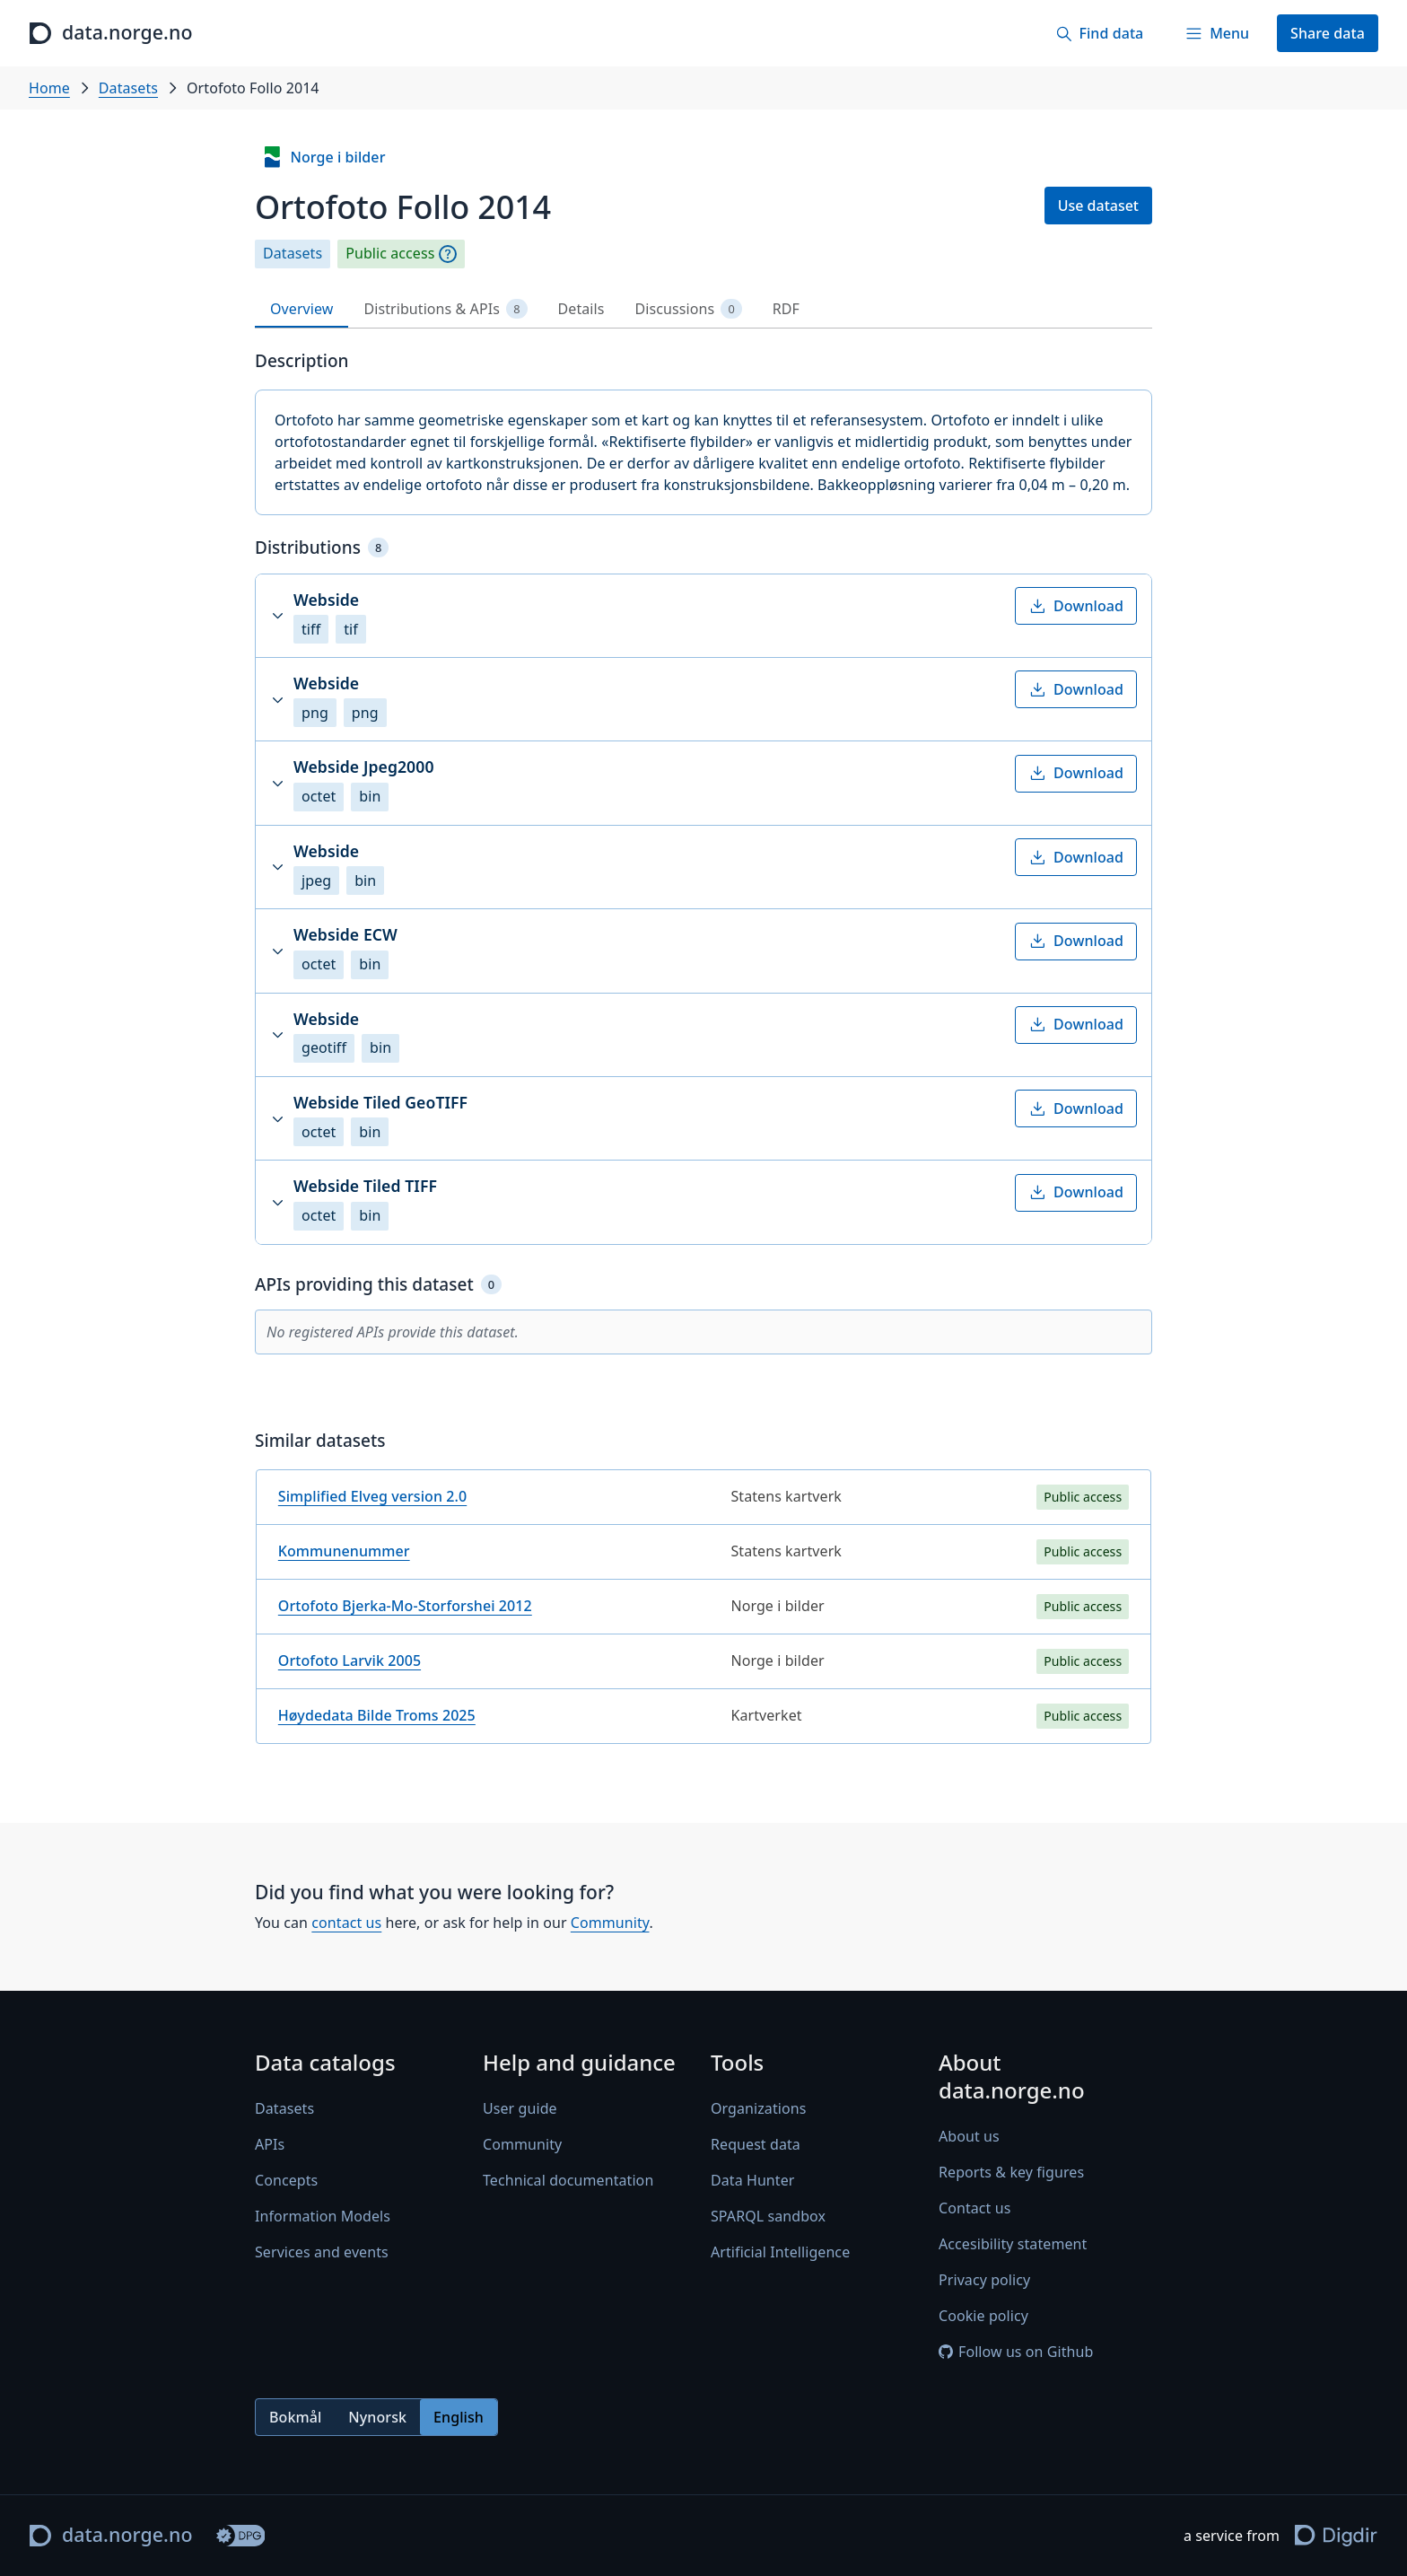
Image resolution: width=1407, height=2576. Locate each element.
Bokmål (295, 2417)
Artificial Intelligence (780, 2253)
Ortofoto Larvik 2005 (349, 1660)
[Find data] (1099, 33)
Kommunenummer (344, 1551)
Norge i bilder (323, 157)
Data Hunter (753, 2181)
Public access (389, 253)
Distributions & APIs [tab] (445, 309)
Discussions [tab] (688, 309)
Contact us (974, 2209)
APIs (269, 2145)
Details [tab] (581, 309)
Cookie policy (983, 2316)
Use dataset (1098, 205)
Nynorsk (377, 2417)
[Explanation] (448, 254)
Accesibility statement (1013, 2245)
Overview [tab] (301, 309)
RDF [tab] (786, 309)
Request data (755, 2145)
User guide (520, 2109)
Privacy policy (984, 2281)
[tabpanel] (703, 1054)
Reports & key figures (1011, 2173)
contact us (346, 1922)
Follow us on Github (1016, 2352)
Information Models (322, 2217)
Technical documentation (568, 2181)
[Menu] (1217, 33)
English (458, 2417)
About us (969, 2137)
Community (610, 1922)
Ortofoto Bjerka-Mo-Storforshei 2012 (405, 1606)
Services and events (322, 2253)
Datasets (128, 88)
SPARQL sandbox (768, 2217)
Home (49, 88)
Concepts (286, 2181)
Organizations (758, 2109)
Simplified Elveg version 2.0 (372, 1496)
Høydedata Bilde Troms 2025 (377, 1715)
